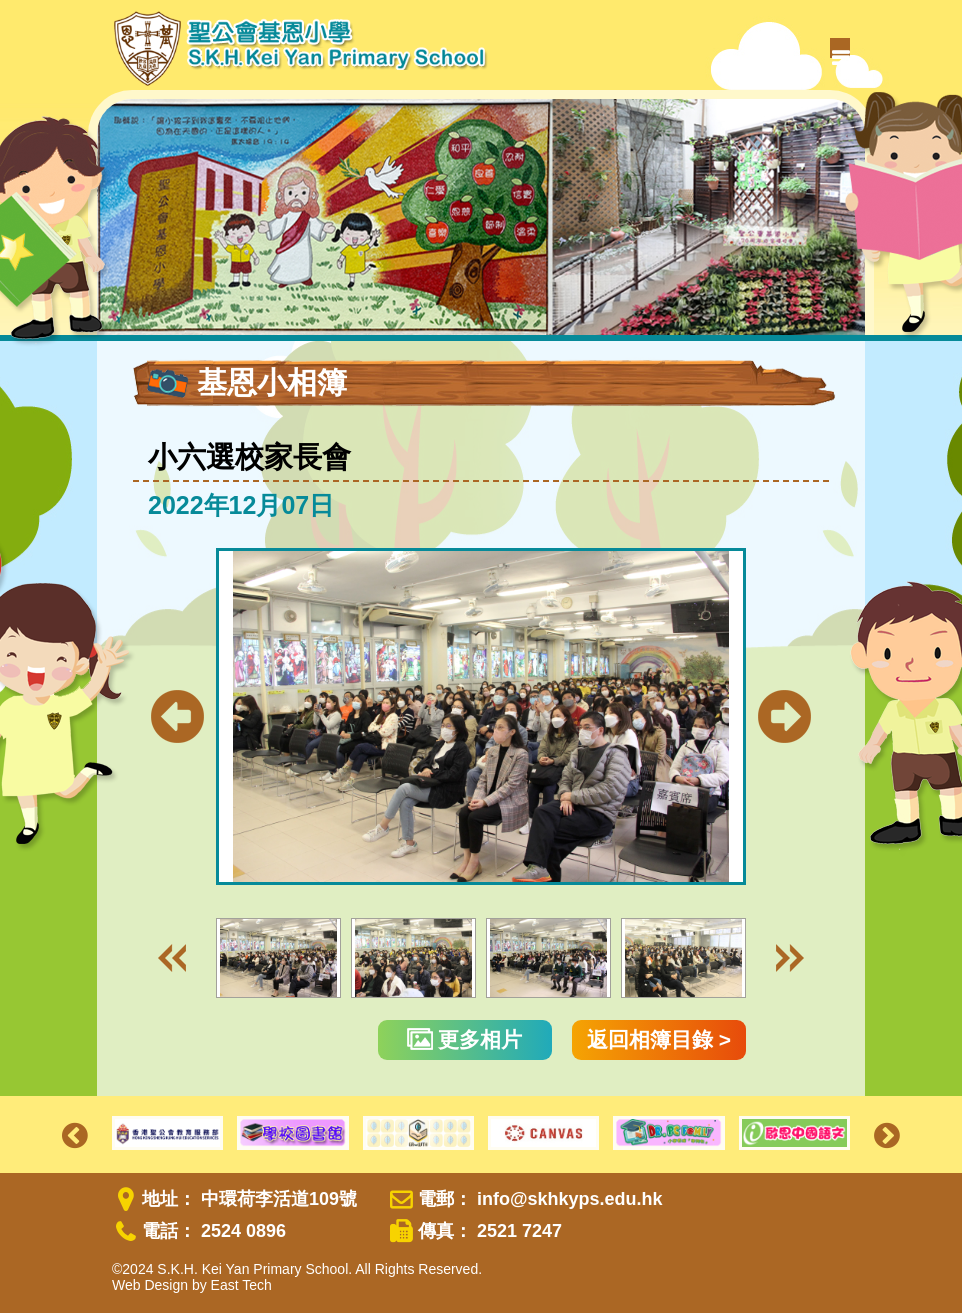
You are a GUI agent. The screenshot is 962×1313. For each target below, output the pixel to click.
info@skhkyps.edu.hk (570, 1199)
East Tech (241, 1285)
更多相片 (465, 1039)
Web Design (150, 1285)
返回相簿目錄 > (659, 1039)
